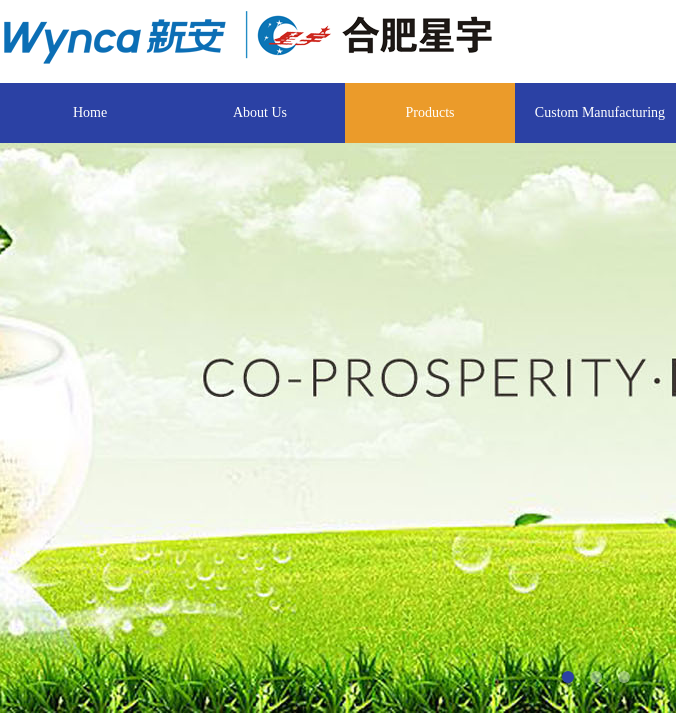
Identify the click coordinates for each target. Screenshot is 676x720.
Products (430, 112)
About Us (260, 112)
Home (90, 112)
